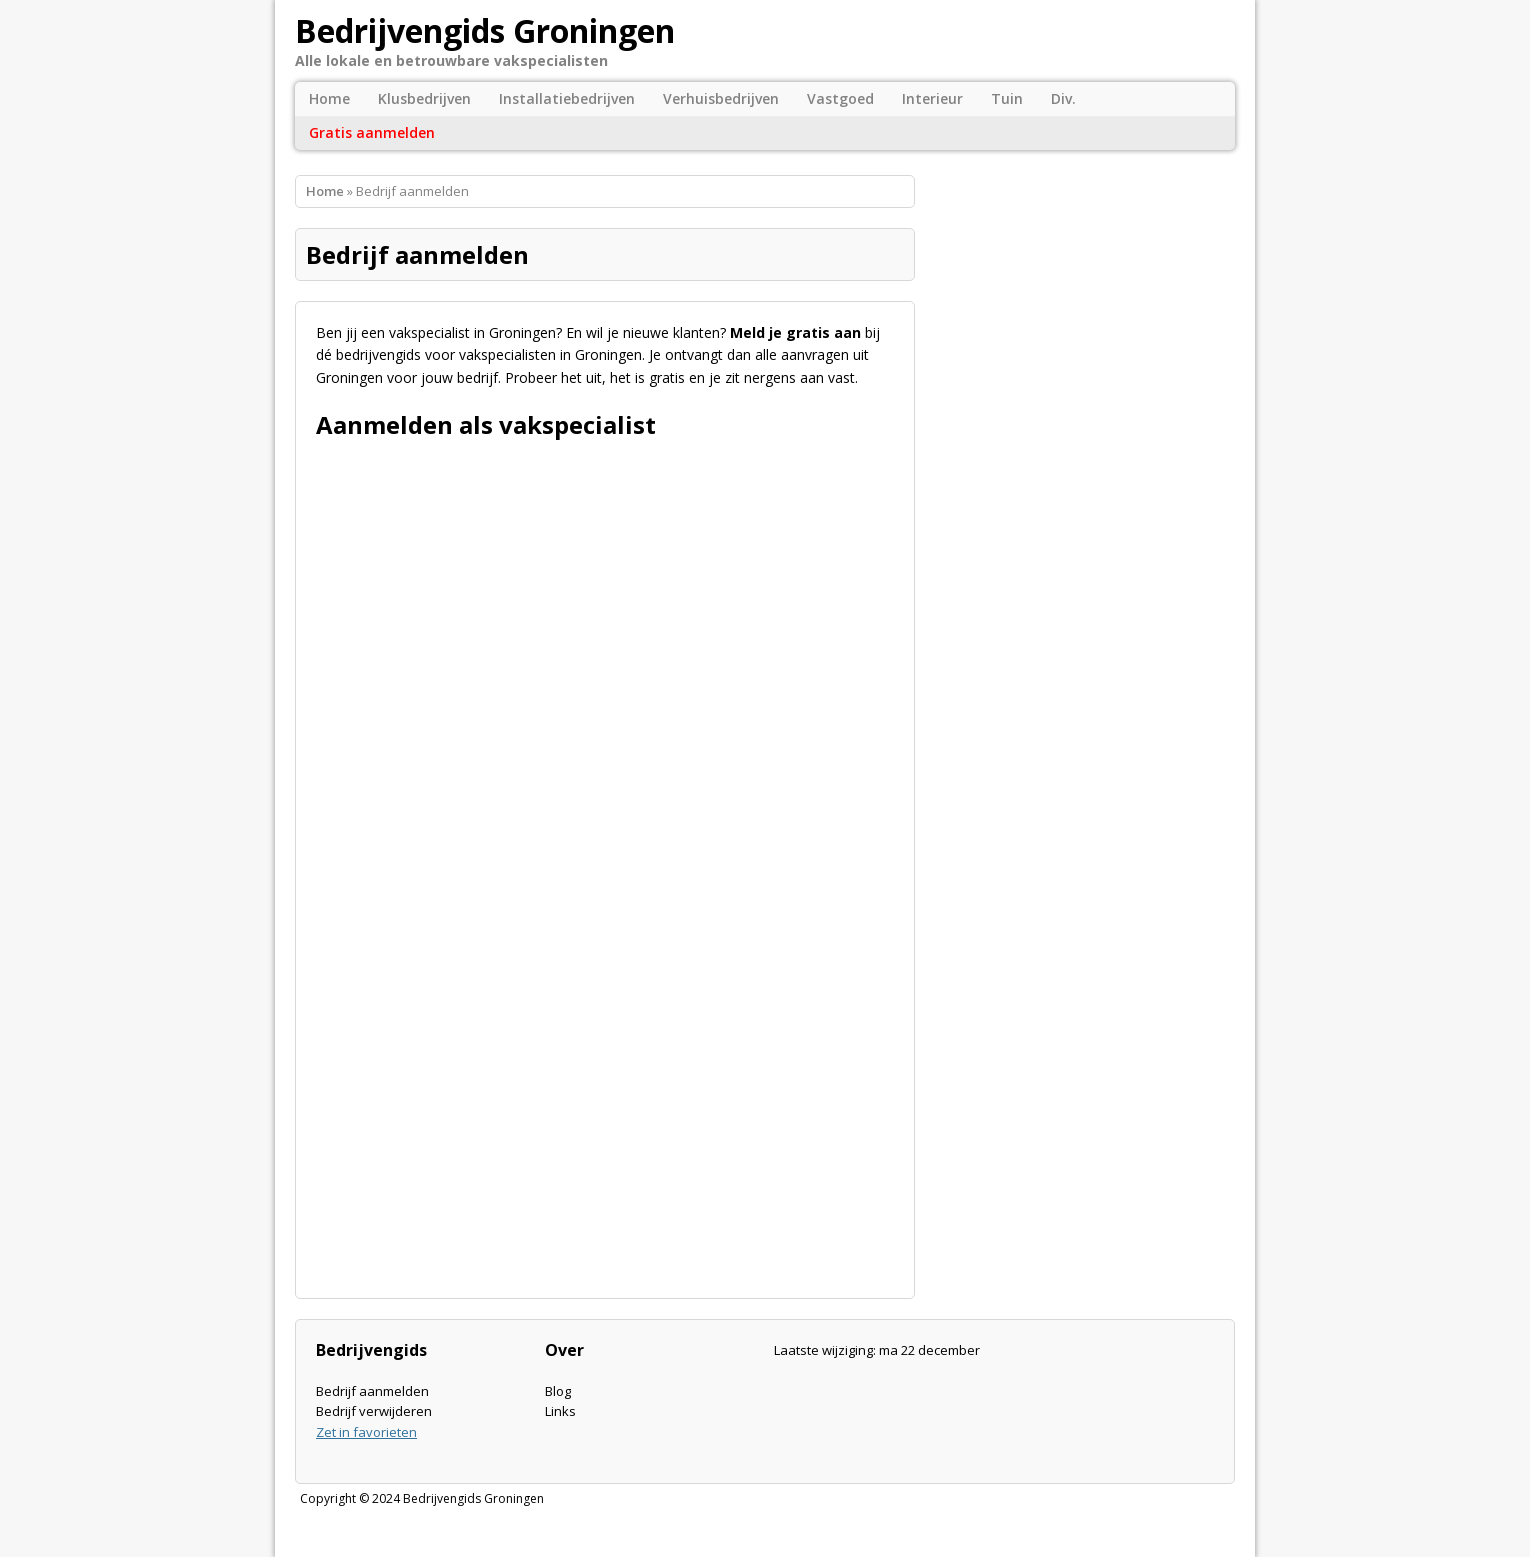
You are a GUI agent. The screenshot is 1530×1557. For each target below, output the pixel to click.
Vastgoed (840, 98)
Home (329, 98)
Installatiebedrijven (567, 98)
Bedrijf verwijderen (374, 1411)
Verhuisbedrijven (721, 98)
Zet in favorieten (366, 1432)
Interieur (932, 98)
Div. (1063, 98)
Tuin (1007, 98)
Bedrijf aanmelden (372, 1391)
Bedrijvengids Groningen (473, 1498)
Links (560, 1411)
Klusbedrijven (424, 98)
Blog (558, 1391)
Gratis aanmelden (372, 132)
